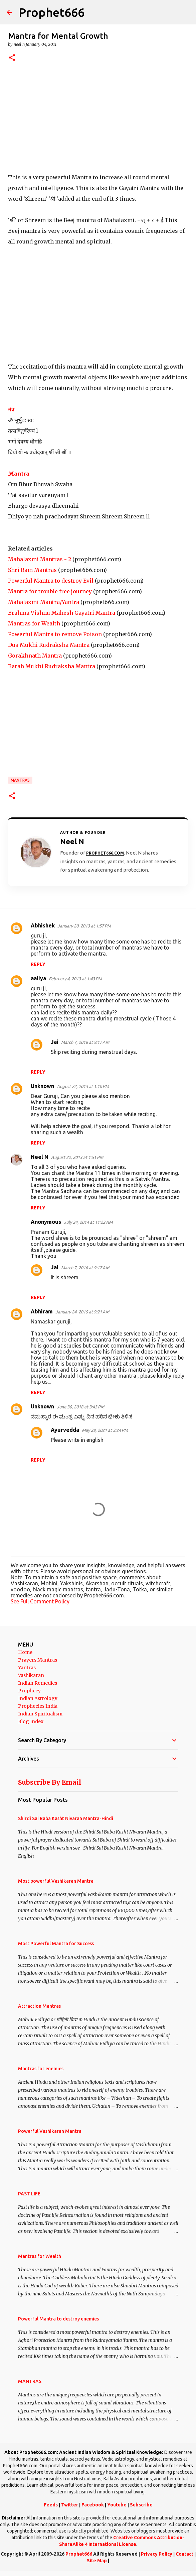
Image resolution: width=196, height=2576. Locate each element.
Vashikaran (31, 1675)
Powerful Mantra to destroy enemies (58, 2318)
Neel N (39, 1157)
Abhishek (43, 925)
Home (25, 1652)
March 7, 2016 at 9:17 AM (85, 1042)
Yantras (27, 1668)
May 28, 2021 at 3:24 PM (105, 1430)
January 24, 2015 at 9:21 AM (82, 1311)
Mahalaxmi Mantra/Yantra (43, 602)
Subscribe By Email (49, 1782)
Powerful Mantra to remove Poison (55, 634)
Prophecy (29, 1691)
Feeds (51, 2504)
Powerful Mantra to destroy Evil (50, 580)
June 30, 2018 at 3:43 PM (80, 1406)
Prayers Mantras (37, 1660)
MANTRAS (20, 780)
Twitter (69, 2504)
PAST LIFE (29, 2193)
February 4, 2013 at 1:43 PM (75, 978)
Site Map (97, 2560)
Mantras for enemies (40, 2068)
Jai (54, 1042)
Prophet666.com (105, 853)
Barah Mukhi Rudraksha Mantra (51, 666)
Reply (38, 964)
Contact (184, 2554)
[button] (12, 58)
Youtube (117, 2504)
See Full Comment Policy (40, 1601)
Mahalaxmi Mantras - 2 (39, 559)
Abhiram (42, 1311)
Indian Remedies (37, 1683)
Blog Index (30, 1721)
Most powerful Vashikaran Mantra (55, 1881)
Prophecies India (37, 1706)
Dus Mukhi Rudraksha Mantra (48, 644)
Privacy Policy (156, 2554)
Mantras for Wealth (34, 623)
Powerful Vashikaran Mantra (49, 2131)
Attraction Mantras (39, 2006)
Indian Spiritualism (40, 1714)
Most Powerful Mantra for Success (56, 1943)
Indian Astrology (37, 1698)
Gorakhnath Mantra (35, 655)
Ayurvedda (65, 1430)
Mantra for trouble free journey (50, 591)
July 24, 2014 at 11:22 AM (88, 1222)
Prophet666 (51, 12)
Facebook (92, 2504)
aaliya (38, 978)
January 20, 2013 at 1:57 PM (84, 925)
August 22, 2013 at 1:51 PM (77, 1157)
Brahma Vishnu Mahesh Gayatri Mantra (61, 612)
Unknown (42, 1086)
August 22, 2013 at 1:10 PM (83, 1086)
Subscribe (141, 2504)
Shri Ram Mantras (32, 570)
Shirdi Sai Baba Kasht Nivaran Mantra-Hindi (65, 1818)
